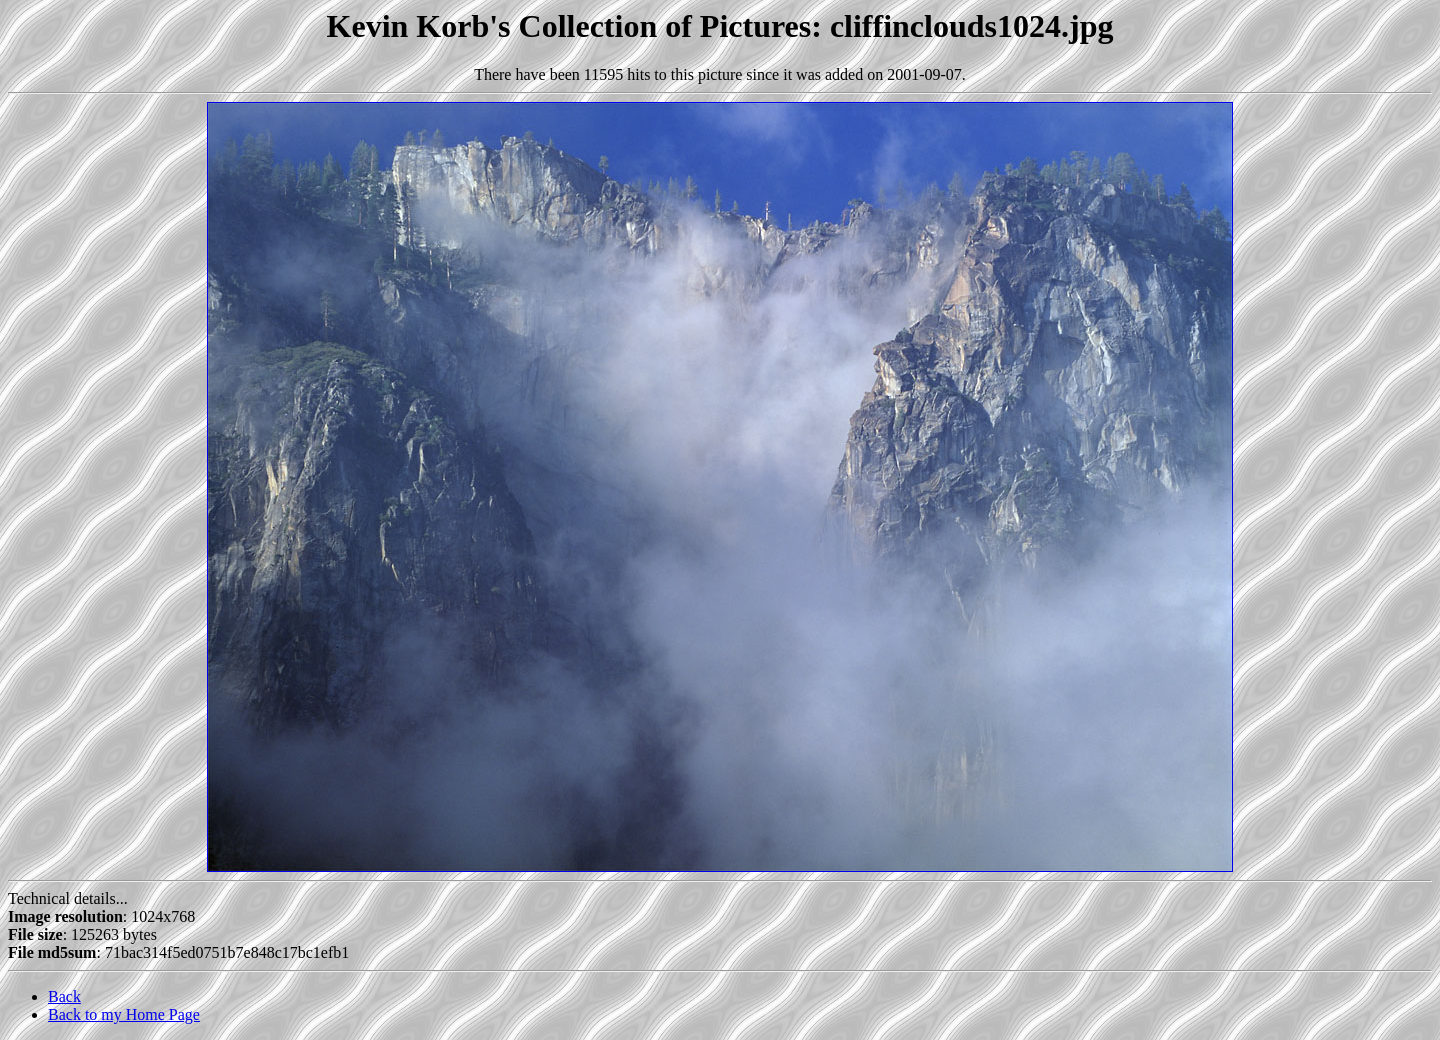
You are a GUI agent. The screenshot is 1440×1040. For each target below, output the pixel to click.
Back (64, 996)
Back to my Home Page (124, 1014)
